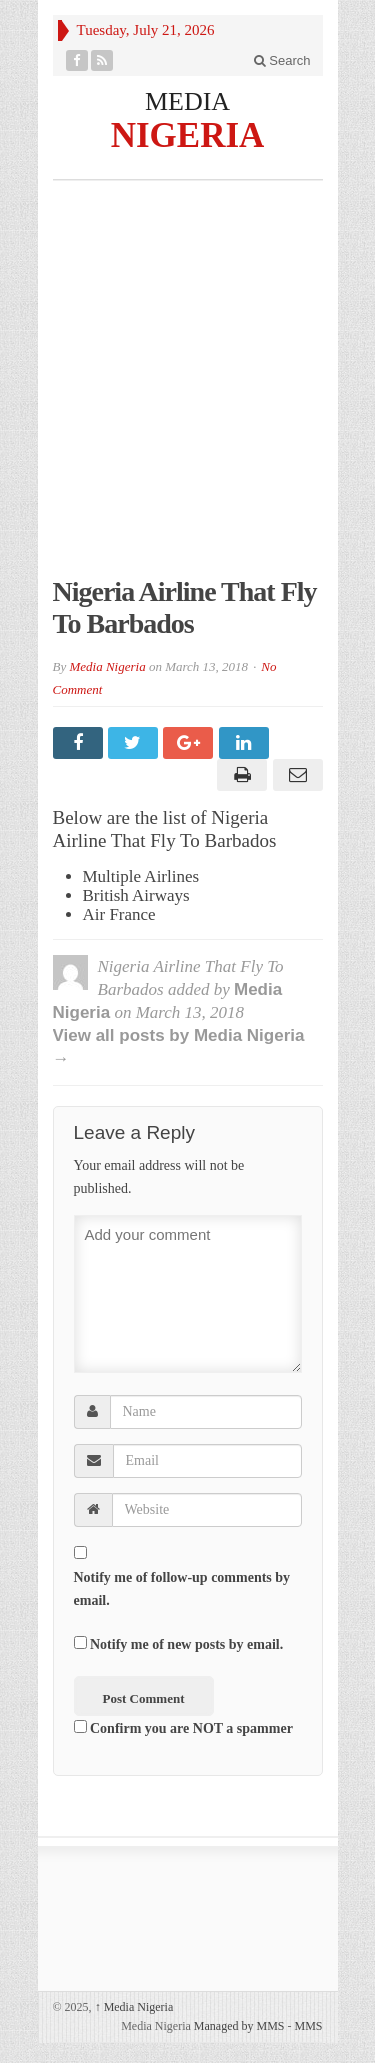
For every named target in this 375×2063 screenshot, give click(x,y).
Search (282, 60)
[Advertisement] (187, 388)
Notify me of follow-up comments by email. (182, 1589)
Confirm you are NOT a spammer (183, 1728)
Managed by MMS (239, 2026)
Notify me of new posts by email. (186, 1644)
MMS (308, 2026)
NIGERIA (188, 134)
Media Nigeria (107, 666)
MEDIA (187, 101)
